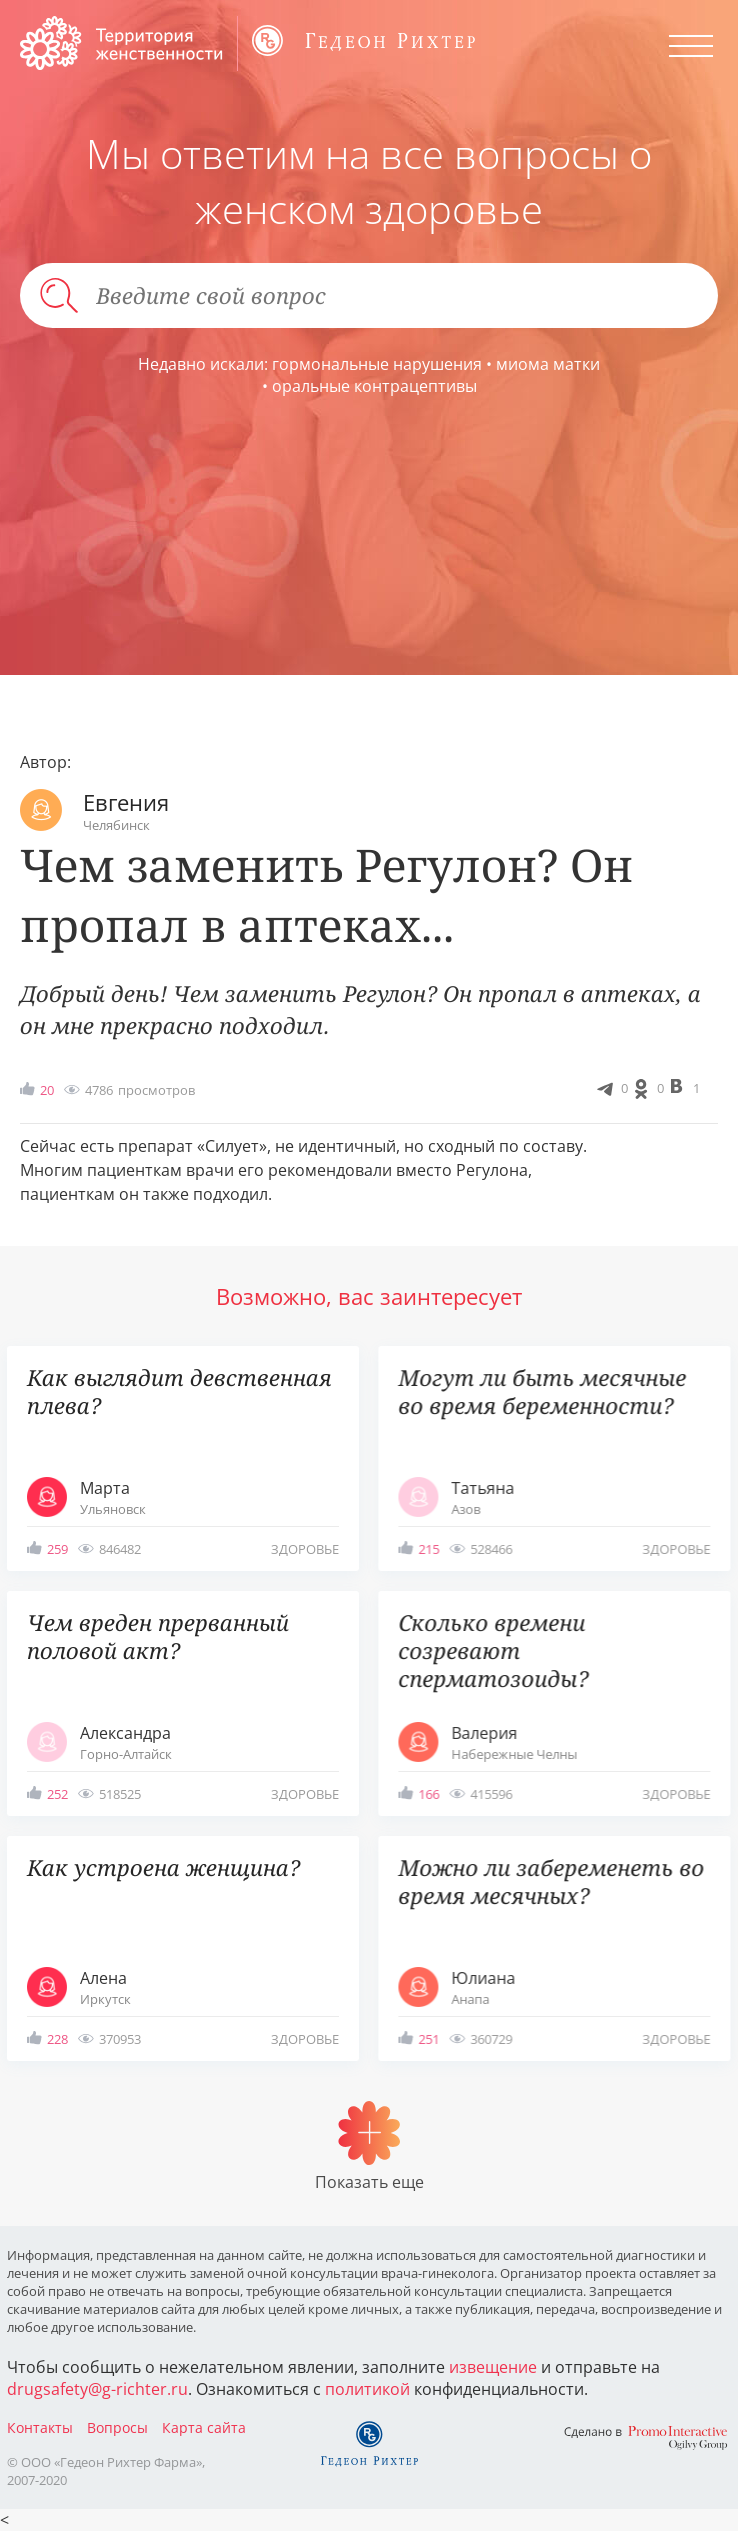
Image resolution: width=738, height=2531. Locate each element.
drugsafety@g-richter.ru (97, 2389)
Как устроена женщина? (163, 1867)
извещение (493, 2367)
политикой (367, 2389)
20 (47, 1090)
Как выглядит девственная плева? (179, 1391)
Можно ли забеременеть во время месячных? (551, 1881)
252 (57, 1794)
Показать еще (369, 2182)
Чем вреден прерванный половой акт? (158, 1636)
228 (57, 2039)
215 (428, 1549)
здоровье (305, 1549)
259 (57, 1549)
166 (428, 1794)
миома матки (548, 364)
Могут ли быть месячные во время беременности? (542, 1391)
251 (428, 2039)
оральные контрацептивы (374, 386)
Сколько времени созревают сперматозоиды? (493, 1650)
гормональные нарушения (377, 364)
